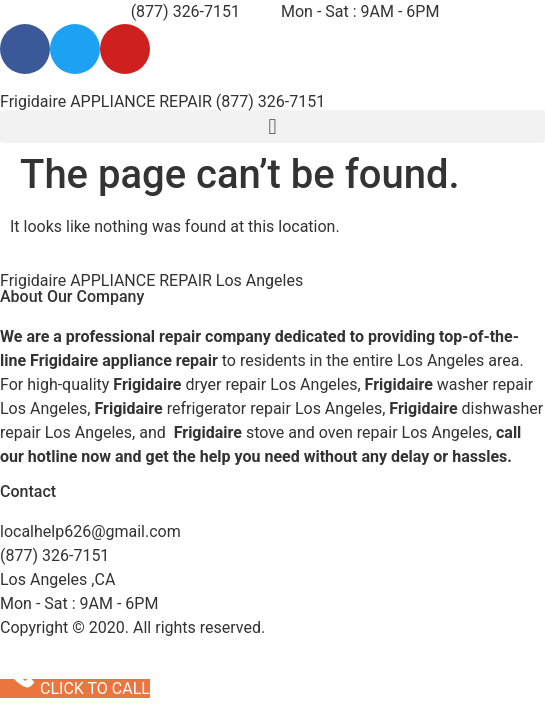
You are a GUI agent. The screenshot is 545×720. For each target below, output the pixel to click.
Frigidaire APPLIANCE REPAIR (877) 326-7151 (162, 101)
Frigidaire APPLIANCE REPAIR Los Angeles (151, 280)
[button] (272, 126)
